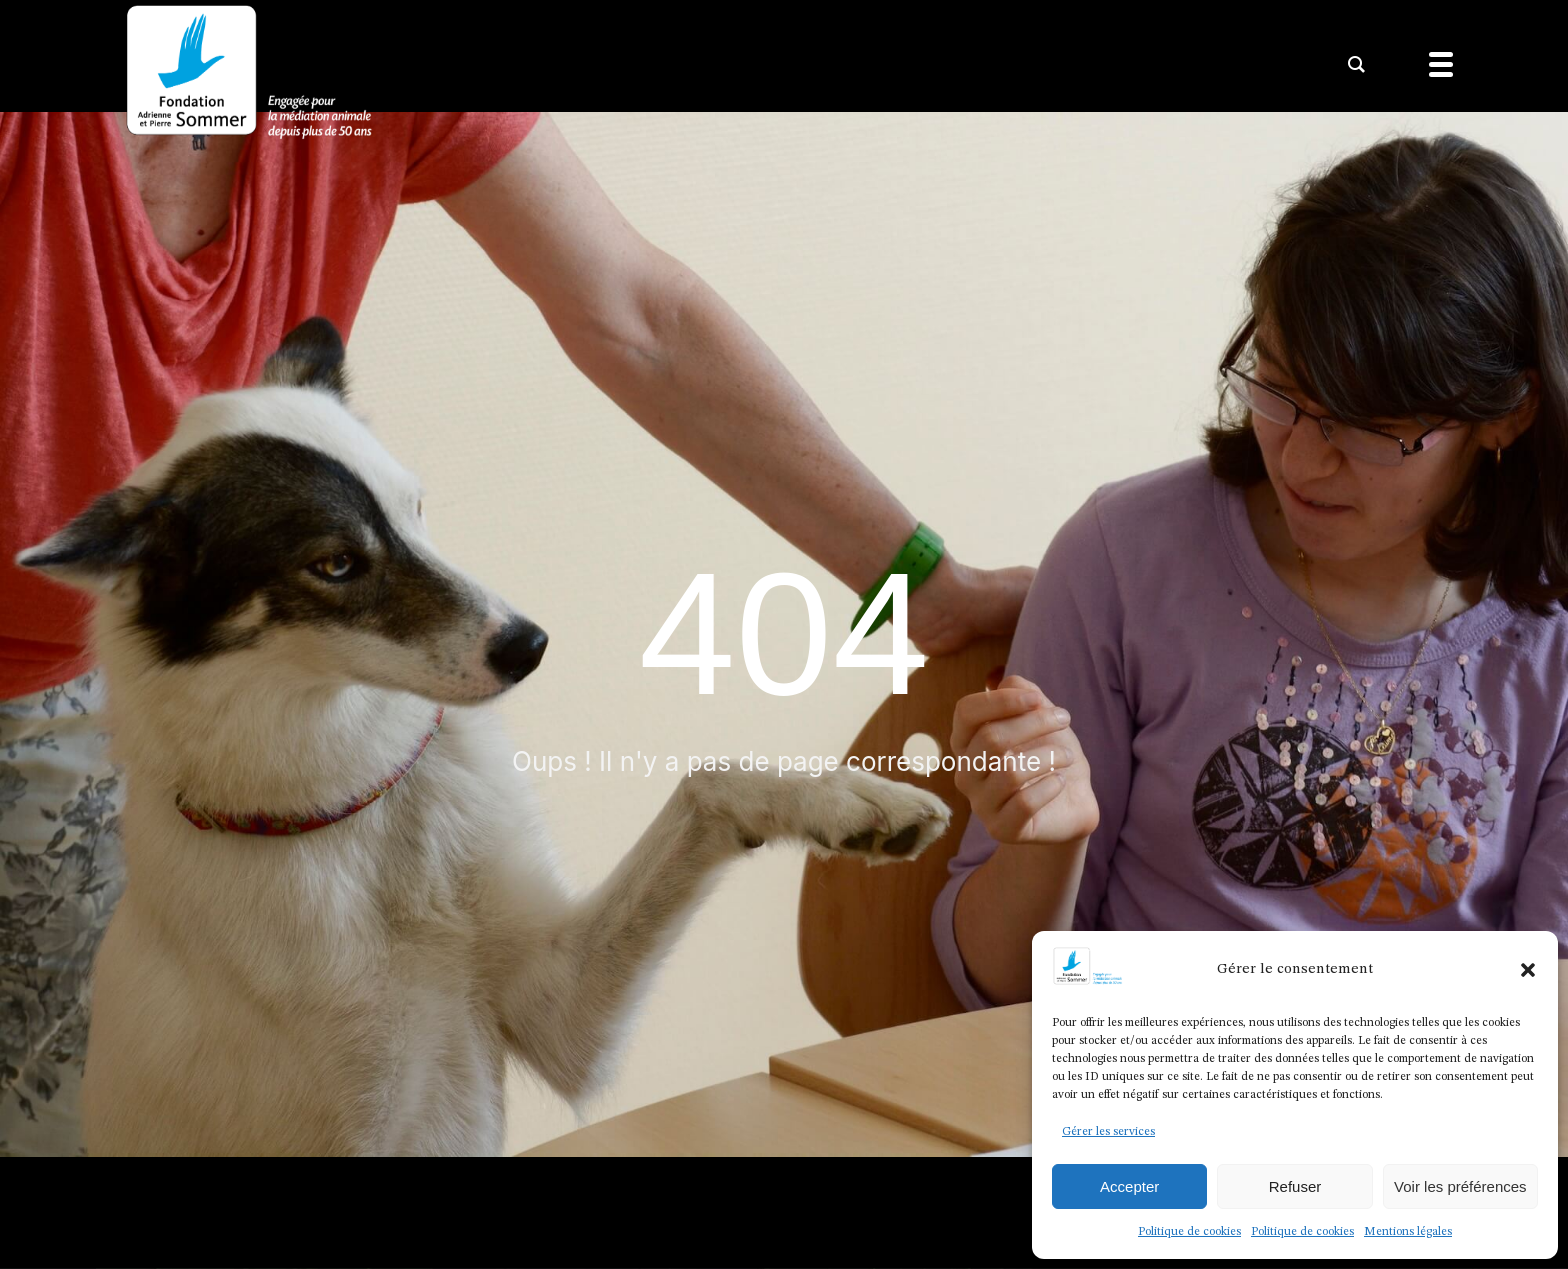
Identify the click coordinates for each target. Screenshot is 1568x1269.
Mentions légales (1408, 1232)
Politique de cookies (1189, 1232)
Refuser (1295, 1186)
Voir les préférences (1460, 1186)
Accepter (1129, 1186)
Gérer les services (1108, 1132)
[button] (1528, 970)
